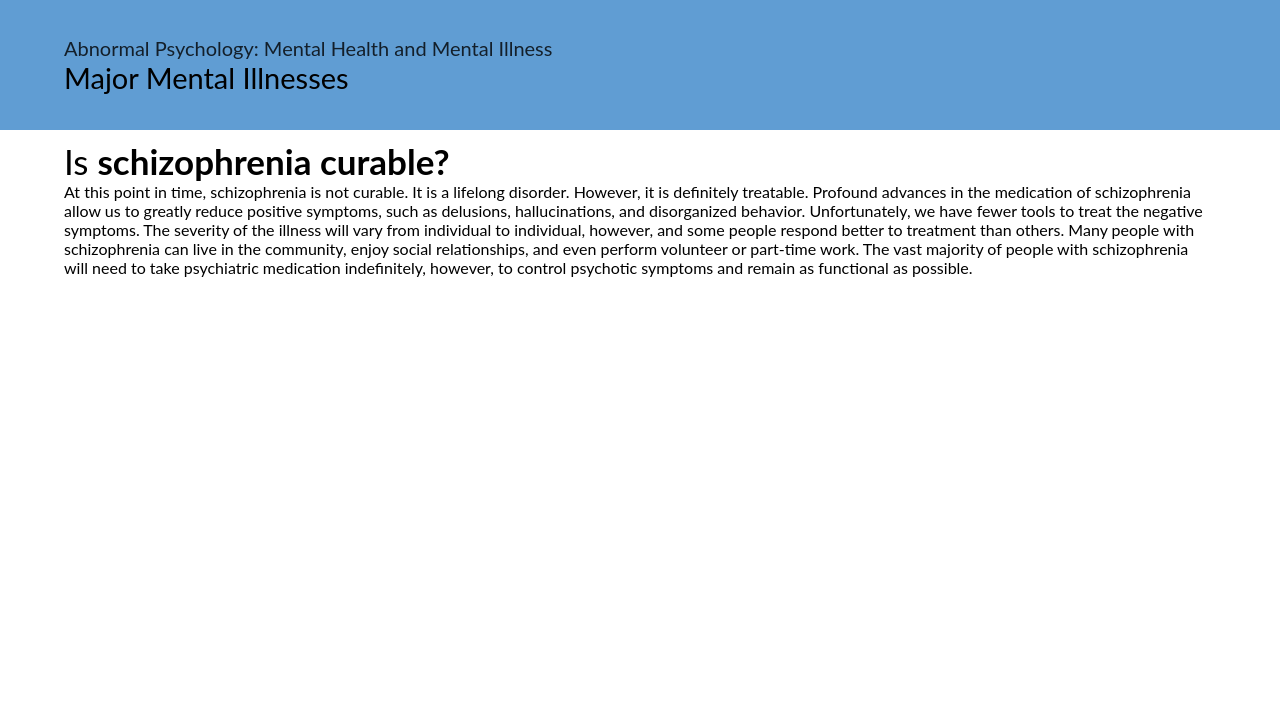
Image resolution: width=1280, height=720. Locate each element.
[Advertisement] (640, 465)
